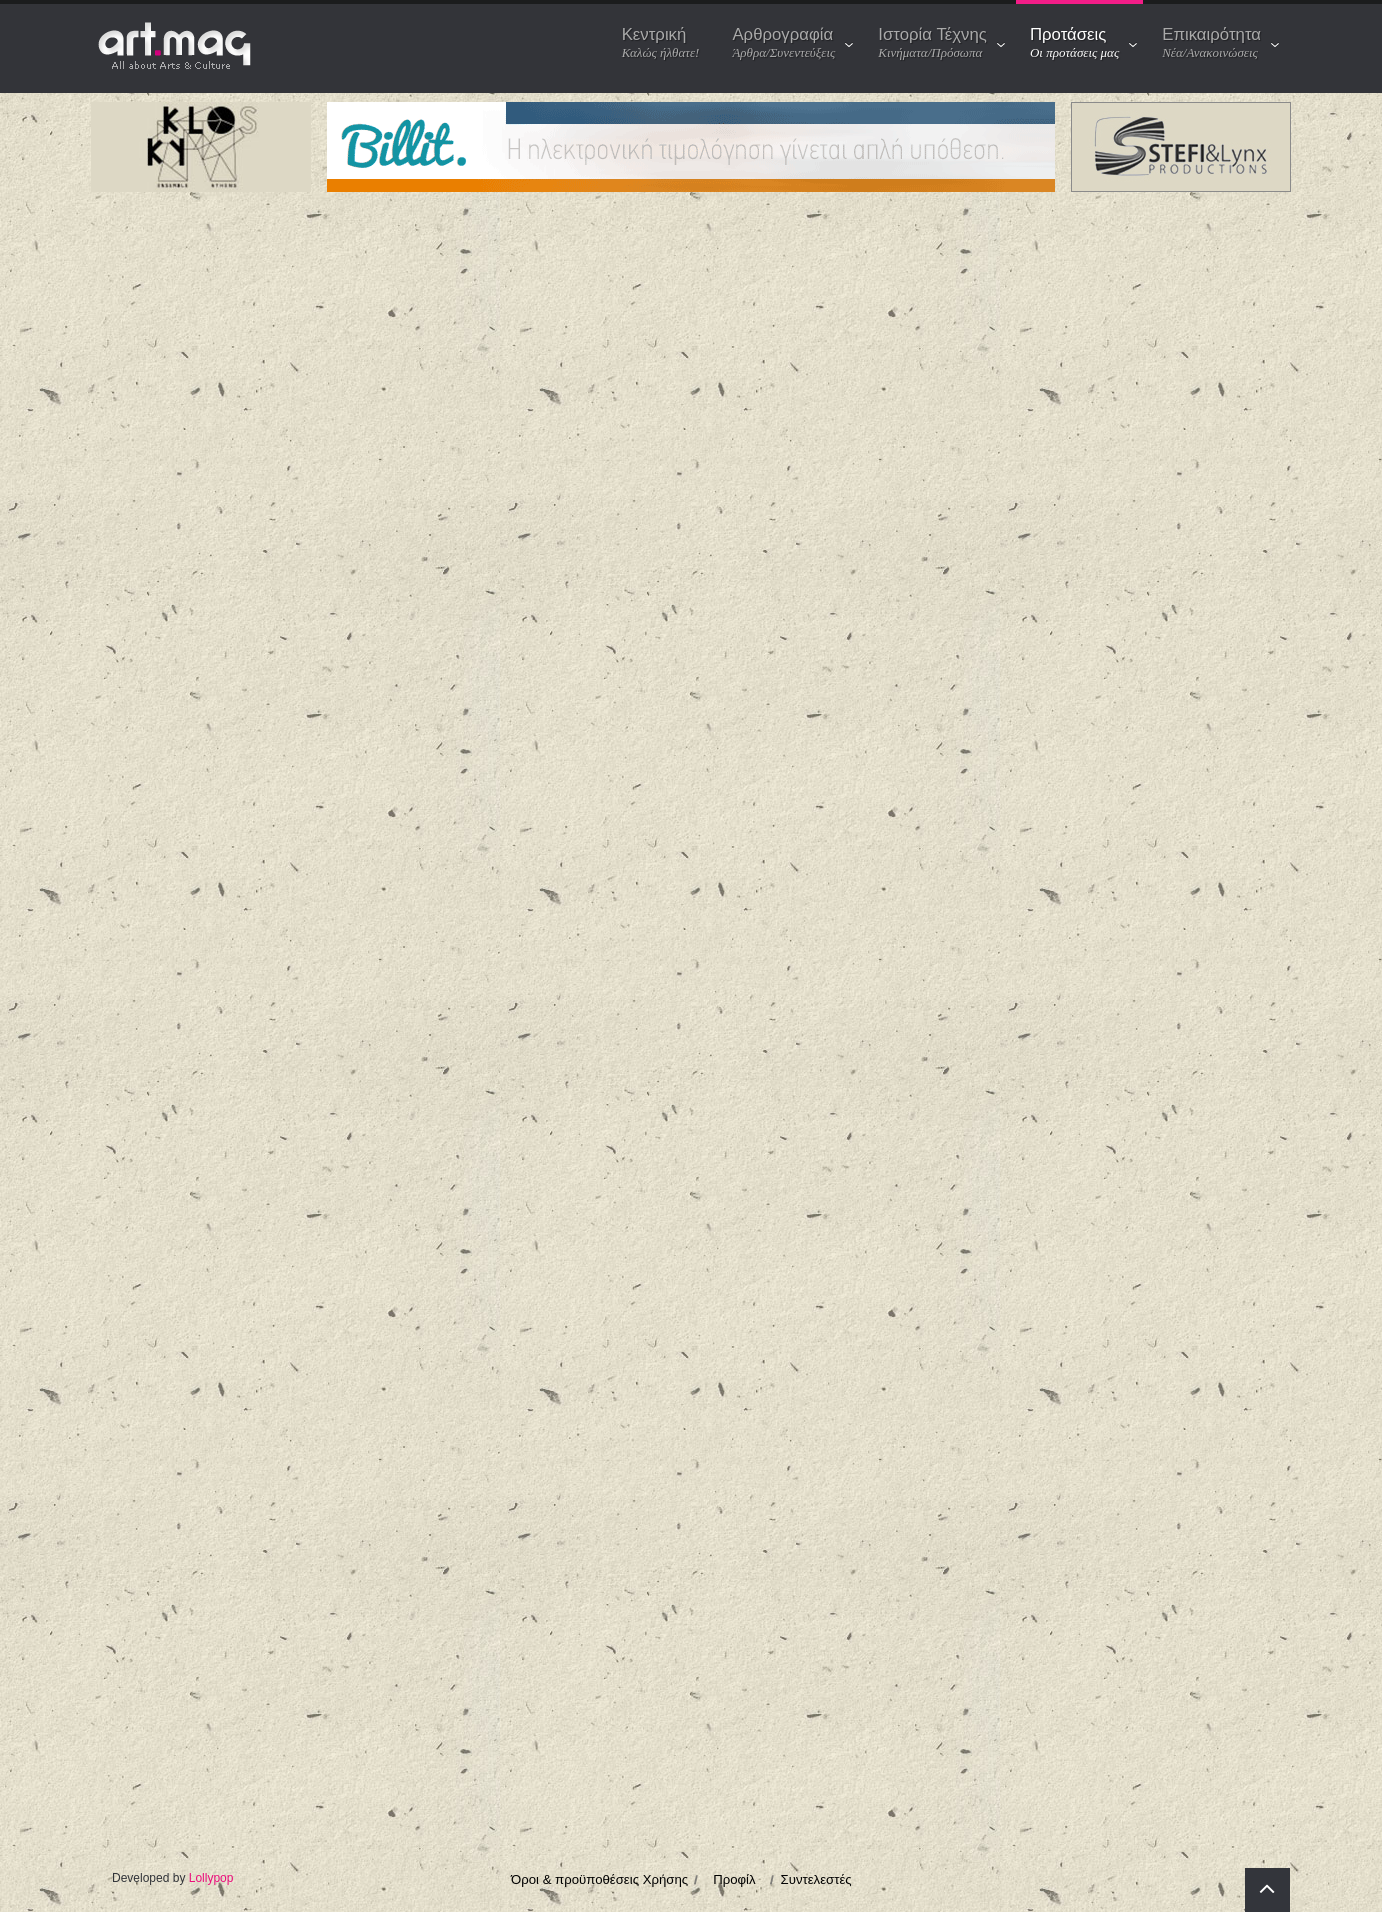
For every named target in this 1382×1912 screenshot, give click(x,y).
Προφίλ (734, 1879)
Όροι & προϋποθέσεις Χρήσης (599, 1879)
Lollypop (211, 1878)
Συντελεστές (816, 1879)
